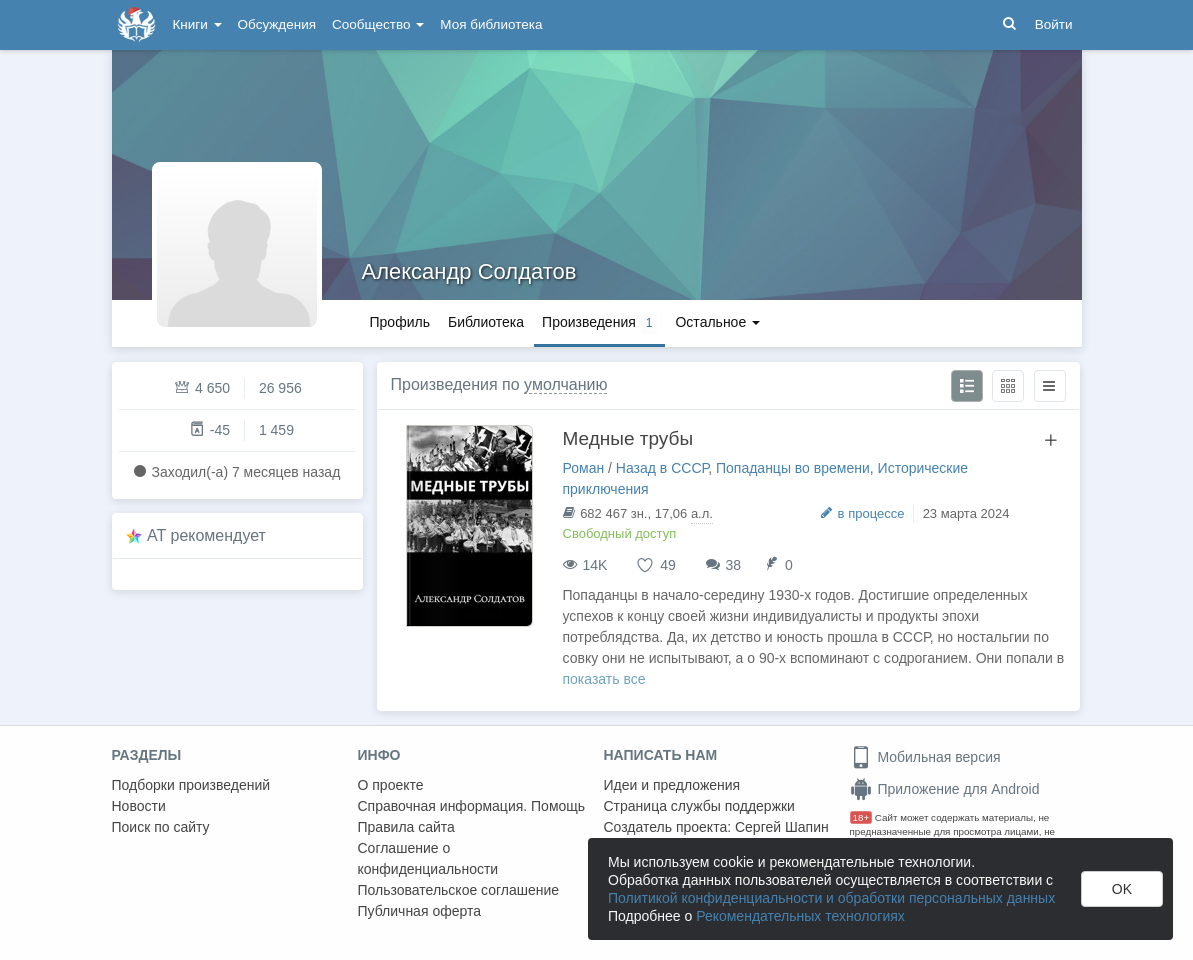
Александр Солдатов (469, 271)
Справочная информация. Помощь (472, 806)
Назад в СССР (662, 468)
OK (1122, 889)
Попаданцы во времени (793, 468)
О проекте (391, 785)
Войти (1054, 24)
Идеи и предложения (672, 785)
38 (734, 565)
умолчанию (565, 384)
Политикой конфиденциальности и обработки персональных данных (831, 898)
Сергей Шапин (782, 827)
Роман (584, 468)
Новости (139, 806)
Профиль (400, 322)
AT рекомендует (206, 535)
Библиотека (486, 322)
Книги (197, 24)
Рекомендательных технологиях (800, 916)
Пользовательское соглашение (459, 890)
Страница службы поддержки (699, 806)
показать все (604, 679)
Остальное (717, 322)
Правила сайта (406, 827)
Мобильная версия (925, 757)
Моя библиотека (491, 24)
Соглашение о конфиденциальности (428, 858)
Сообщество (378, 24)
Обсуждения (277, 24)
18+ (861, 817)
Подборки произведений (191, 785)
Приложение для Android (945, 789)
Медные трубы (628, 438)
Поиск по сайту (161, 827)
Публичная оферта (420, 911)
